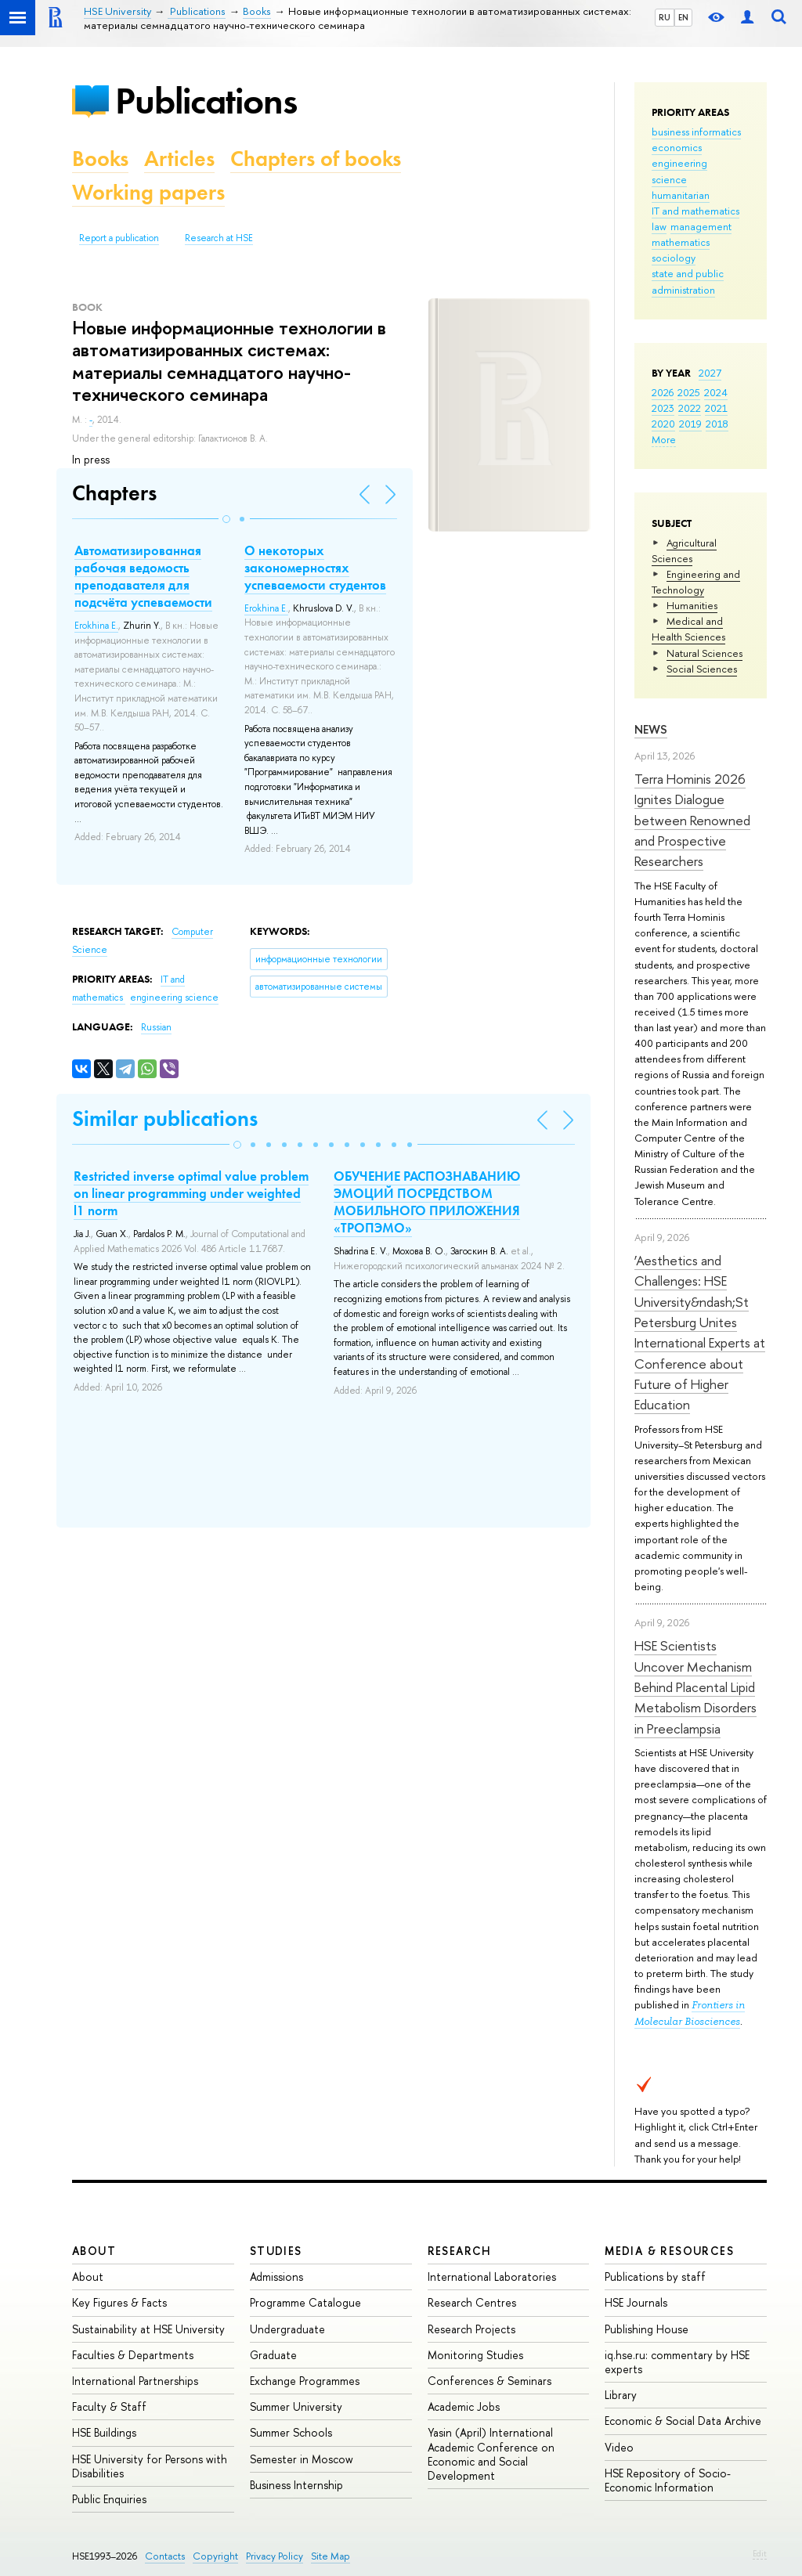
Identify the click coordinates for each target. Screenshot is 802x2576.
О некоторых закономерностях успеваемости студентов (315, 567)
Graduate (273, 2354)
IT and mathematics (695, 211)
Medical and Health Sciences (688, 629)
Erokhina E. (96, 625)
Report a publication (119, 238)
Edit (760, 2553)
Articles (179, 158)
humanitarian (681, 195)
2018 (717, 424)
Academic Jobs (464, 2406)
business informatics (696, 131)
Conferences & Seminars (489, 2380)
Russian (156, 1027)
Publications (206, 100)
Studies (276, 2250)
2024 (716, 392)
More (664, 439)
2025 (688, 392)
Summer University (296, 2406)
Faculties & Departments (132, 2354)
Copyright (215, 2556)
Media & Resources (669, 2250)
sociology (673, 258)
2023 (663, 408)
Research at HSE (219, 238)
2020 (663, 424)
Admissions (276, 2276)
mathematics (681, 242)
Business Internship (296, 2484)
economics (677, 147)
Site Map (330, 2556)
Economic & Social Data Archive (683, 2420)
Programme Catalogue (305, 2302)
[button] (226, 519)
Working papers (148, 192)
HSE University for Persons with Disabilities (149, 2466)
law (659, 226)
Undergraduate (287, 2329)
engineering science (174, 997)
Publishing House (646, 2329)
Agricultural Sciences (684, 550)
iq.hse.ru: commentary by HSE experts (677, 2361)
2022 (689, 408)
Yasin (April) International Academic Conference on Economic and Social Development (491, 2454)
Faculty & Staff (109, 2406)
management (701, 226)
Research (460, 2250)
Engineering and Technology (696, 582)
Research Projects (471, 2329)
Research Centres (472, 2302)
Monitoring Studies (475, 2354)
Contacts (165, 2556)
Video (619, 2447)
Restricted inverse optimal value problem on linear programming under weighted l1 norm (191, 1193)
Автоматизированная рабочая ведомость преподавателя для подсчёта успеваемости (143, 576)
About (94, 2250)
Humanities (692, 605)
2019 (690, 424)
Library (621, 2394)
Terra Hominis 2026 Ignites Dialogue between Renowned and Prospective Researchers (692, 820)
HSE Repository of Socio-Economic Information (668, 2480)
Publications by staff (655, 2276)
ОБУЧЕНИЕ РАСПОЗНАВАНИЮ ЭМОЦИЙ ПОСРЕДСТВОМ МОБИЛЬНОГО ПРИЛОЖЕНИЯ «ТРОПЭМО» (427, 1201)
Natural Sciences (704, 653)
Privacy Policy (274, 2556)
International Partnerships (135, 2380)
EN (683, 17)
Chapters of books (315, 158)
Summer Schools (291, 2432)
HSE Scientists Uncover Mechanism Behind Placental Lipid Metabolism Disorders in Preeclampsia (695, 1686)
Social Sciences (702, 669)
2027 (710, 373)
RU (664, 17)
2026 (663, 392)
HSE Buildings (104, 2432)
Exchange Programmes (304, 2380)
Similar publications (165, 1118)
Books (100, 158)
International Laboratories (492, 2276)
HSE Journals (636, 2302)
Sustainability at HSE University (148, 2329)
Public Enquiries (109, 2498)
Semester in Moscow (301, 2459)
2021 (716, 408)
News (650, 729)
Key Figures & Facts (119, 2302)
